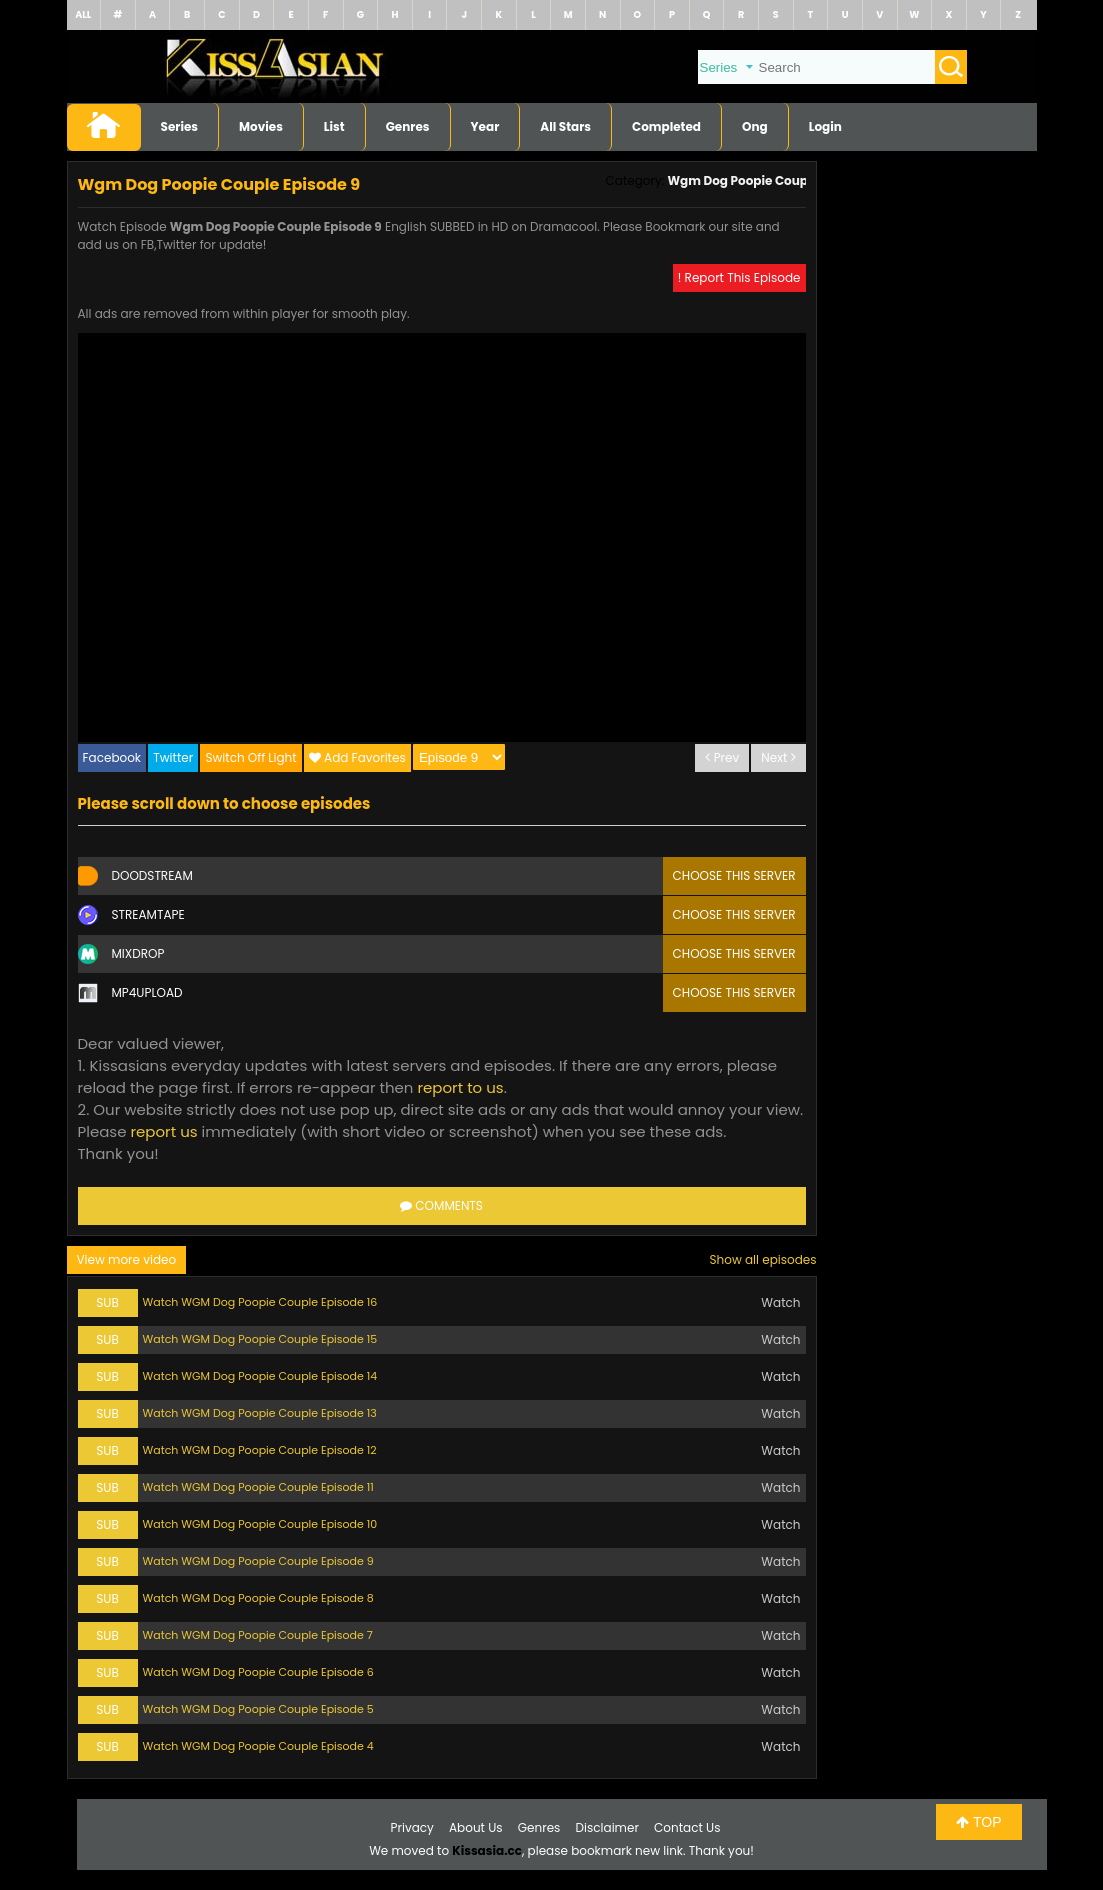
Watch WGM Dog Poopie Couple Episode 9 (258, 1561)
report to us (460, 1087)
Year (485, 126)
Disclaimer (607, 1827)
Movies (261, 126)
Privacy (412, 1827)
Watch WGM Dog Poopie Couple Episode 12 (260, 1450)
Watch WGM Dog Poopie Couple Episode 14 (260, 1376)
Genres (408, 126)
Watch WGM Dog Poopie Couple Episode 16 (260, 1302)
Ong (755, 126)
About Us (476, 1827)
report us (163, 1131)
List (334, 126)
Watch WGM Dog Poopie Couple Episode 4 (258, 1746)
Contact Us (687, 1827)
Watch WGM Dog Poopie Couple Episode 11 (258, 1487)
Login (825, 126)
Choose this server (734, 875)
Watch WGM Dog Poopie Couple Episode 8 (258, 1598)
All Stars (565, 126)
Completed (666, 126)
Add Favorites (365, 757)
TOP (978, 1822)
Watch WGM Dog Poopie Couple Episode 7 (258, 1635)
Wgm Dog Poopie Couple (742, 180)
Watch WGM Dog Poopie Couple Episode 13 (260, 1413)
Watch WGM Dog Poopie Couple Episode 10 (260, 1524)
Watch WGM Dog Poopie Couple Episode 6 (258, 1672)
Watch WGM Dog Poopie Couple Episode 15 (260, 1339)
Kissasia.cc (487, 1850)
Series (180, 126)
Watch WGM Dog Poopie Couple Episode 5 (258, 1709)
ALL (83, 14)
